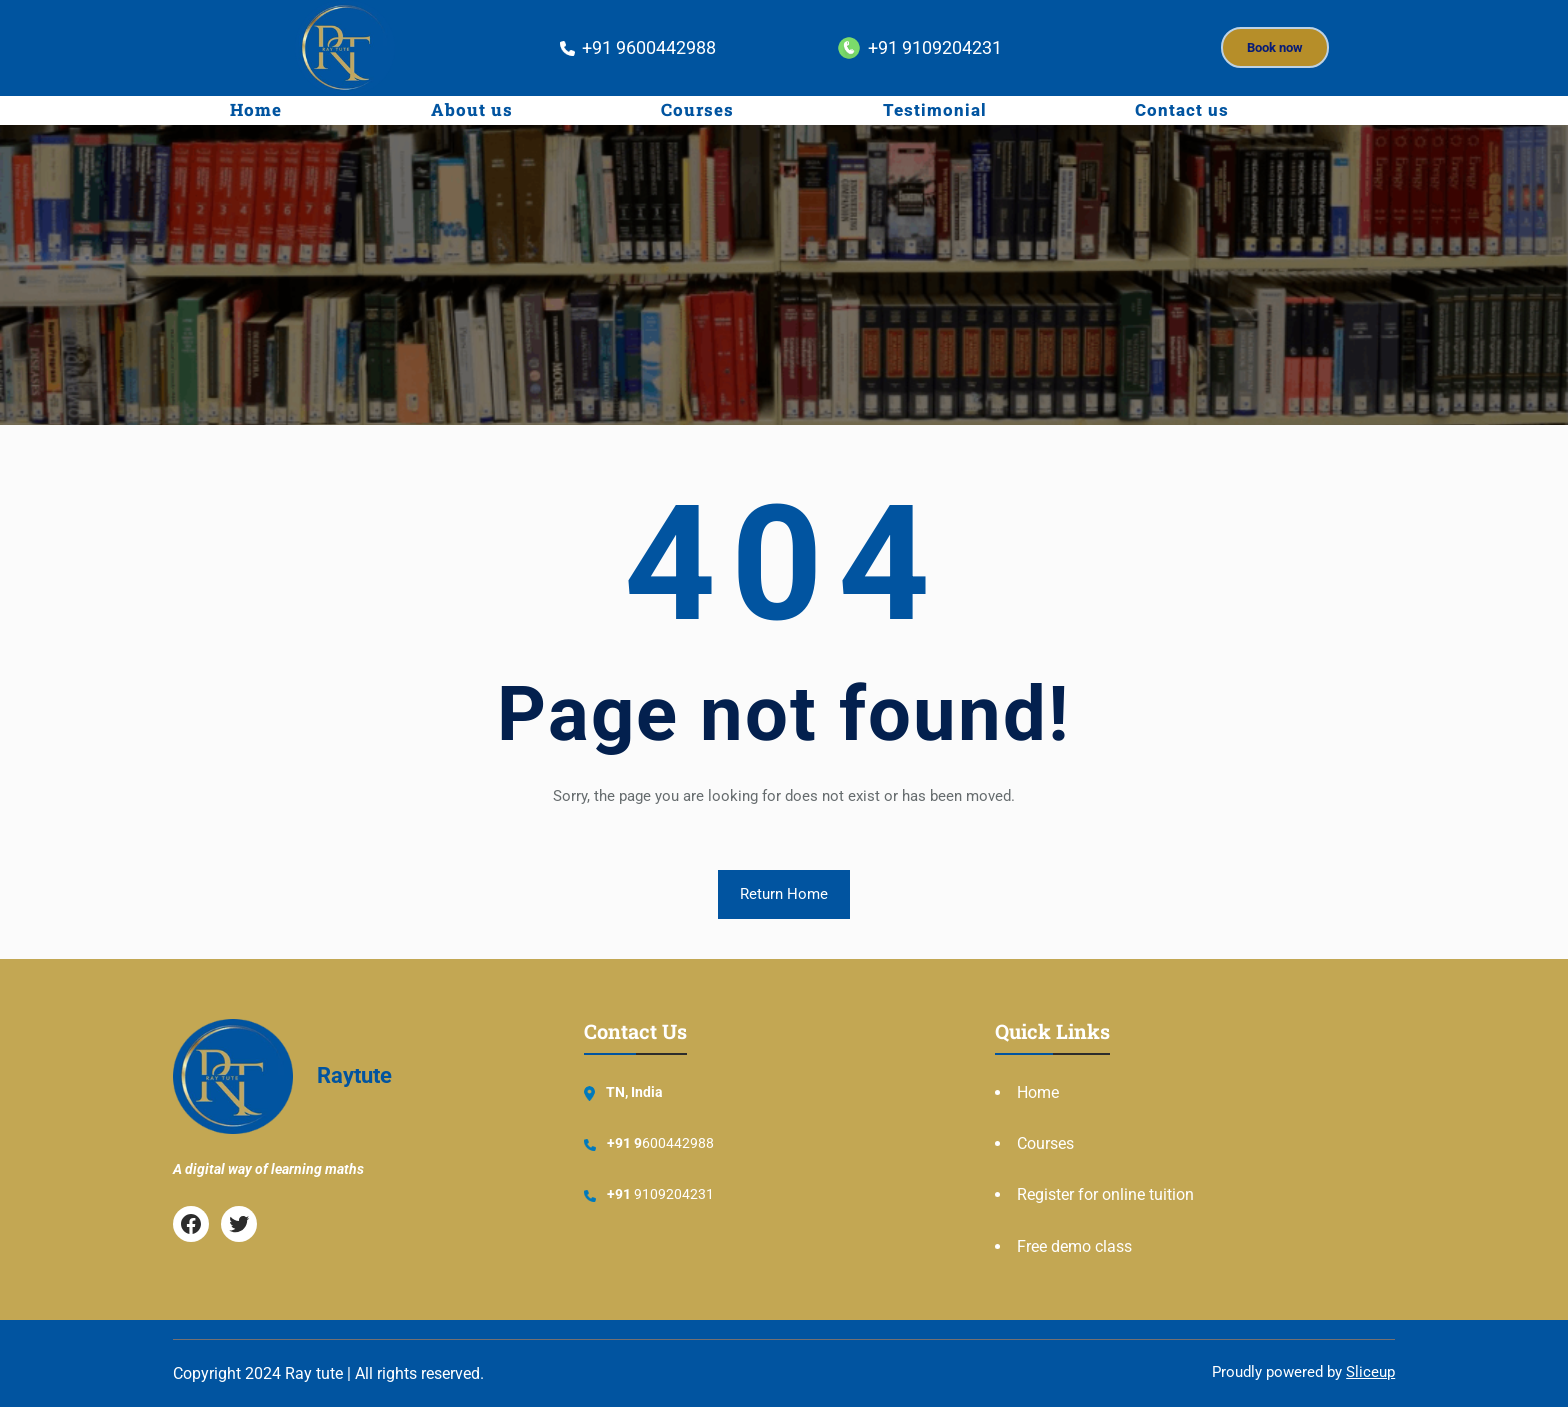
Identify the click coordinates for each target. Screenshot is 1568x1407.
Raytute (354, 1075)
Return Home (784, 894)
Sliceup (1370, 1372)
